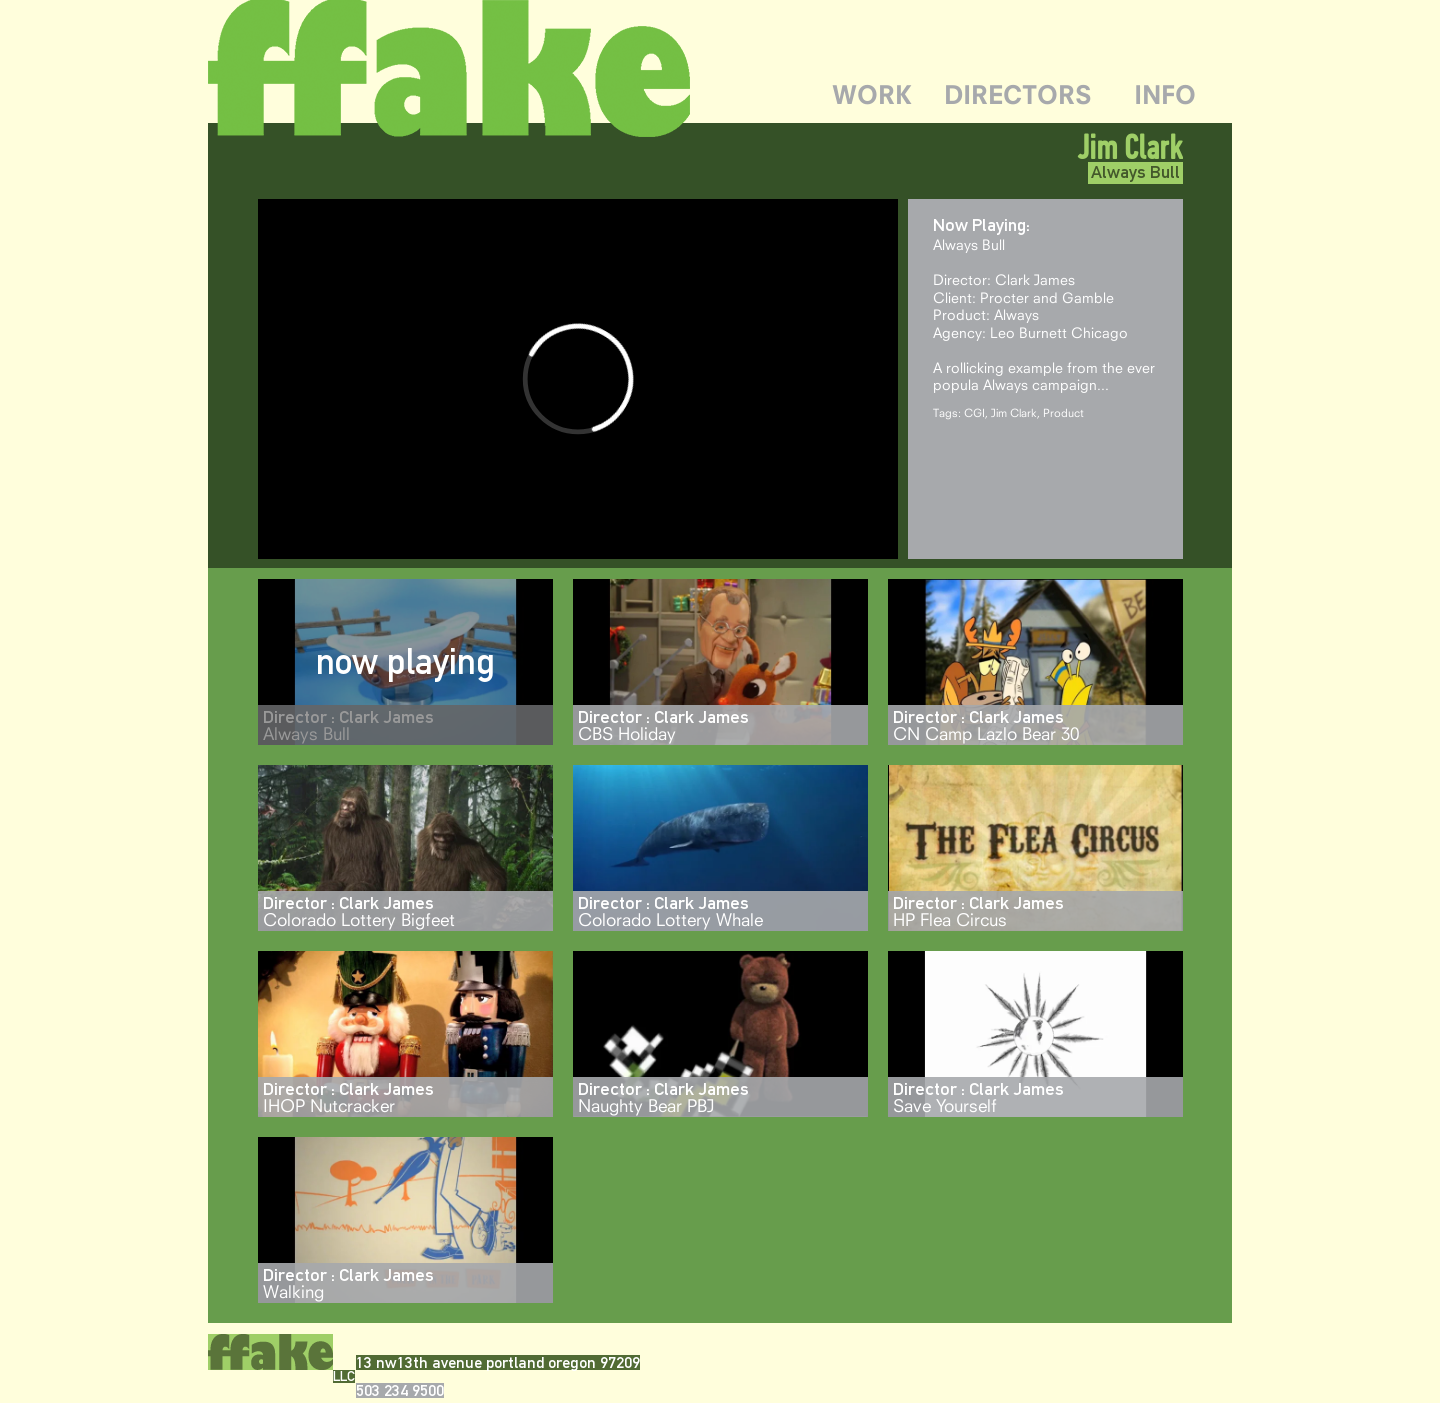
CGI (974, 412)
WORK (872, 94)
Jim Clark (1014, 412)
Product (1063, 412)
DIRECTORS (1018, 94)
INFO (1165, 94)
